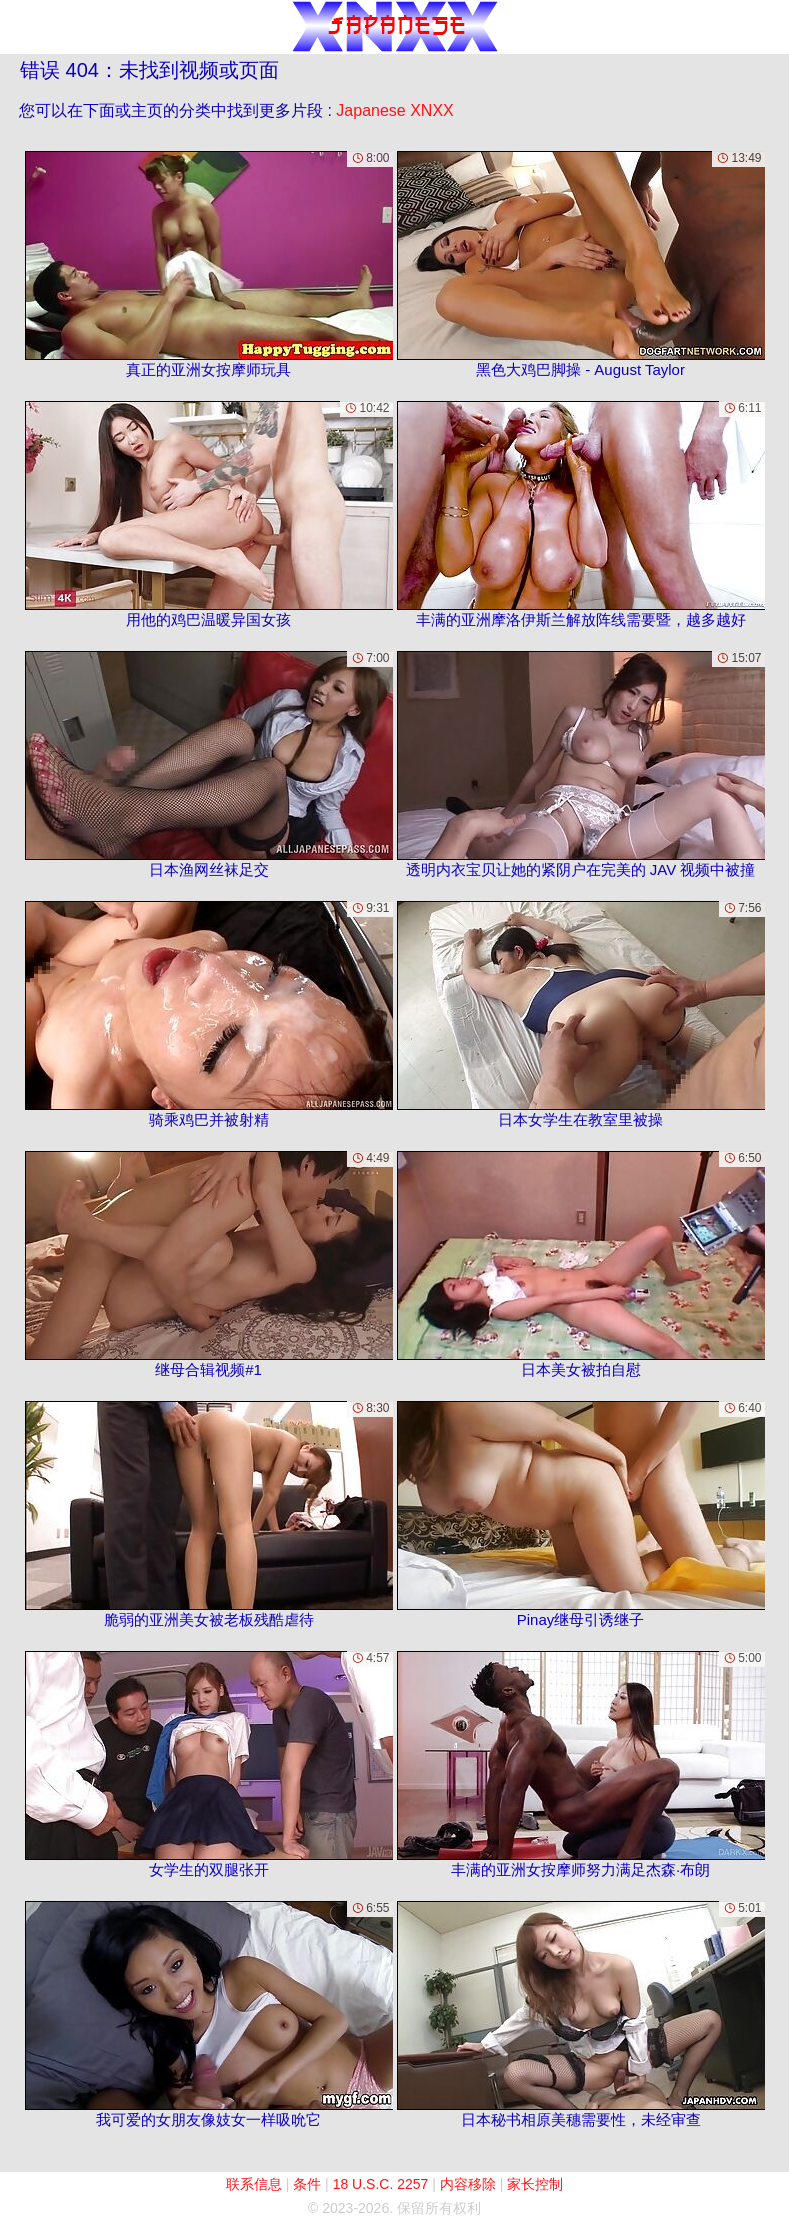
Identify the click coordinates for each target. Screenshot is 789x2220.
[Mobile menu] (18, 27)
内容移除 (468, 2184)
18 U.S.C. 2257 (381, 2184)
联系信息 (254, 2184)
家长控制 (535, 2184)
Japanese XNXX (394, 110)
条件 (307, 2184)
